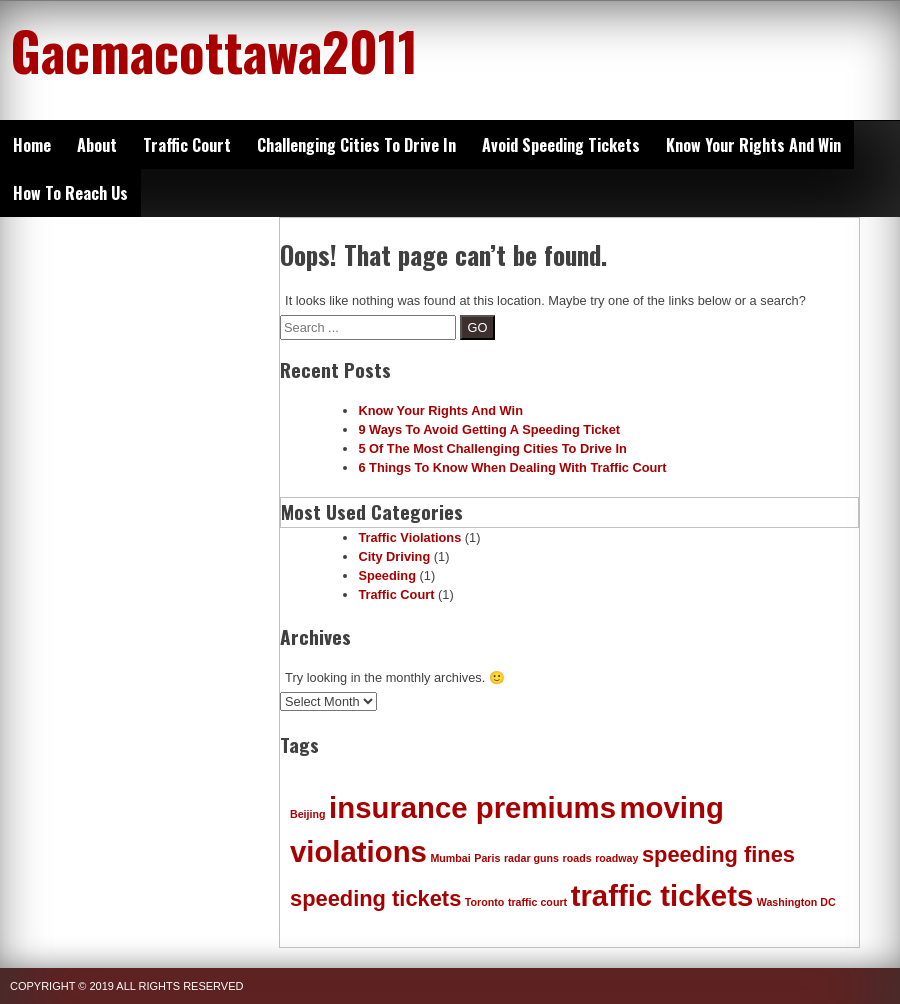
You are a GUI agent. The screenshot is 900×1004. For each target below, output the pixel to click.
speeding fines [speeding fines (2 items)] (718, 854)
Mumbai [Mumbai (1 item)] (450, 858)
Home (32, 145)
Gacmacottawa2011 (214, 50)
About (97, 145)
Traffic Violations (409, 537)
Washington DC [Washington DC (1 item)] (796, 902)
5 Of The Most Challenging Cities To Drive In (492, 448)
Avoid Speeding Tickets (561, 145)
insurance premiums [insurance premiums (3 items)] (472, 807)
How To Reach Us (70, 193)
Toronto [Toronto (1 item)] (484, 902)
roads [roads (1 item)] (577, 858)
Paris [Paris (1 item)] (487, 858)
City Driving (394, 556)
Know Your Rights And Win (753, 145)
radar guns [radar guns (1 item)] (531, 858)
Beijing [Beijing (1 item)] (308, 814)
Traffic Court (187, 145)
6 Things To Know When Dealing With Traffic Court (512, 467)
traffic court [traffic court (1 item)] (537, 902)
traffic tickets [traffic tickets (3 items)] (662, 895)
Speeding (387, 575)
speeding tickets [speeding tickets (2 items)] (375, 898)
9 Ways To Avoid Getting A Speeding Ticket (489, 429)
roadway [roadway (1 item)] (616, 858)
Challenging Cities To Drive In (356, 145)
